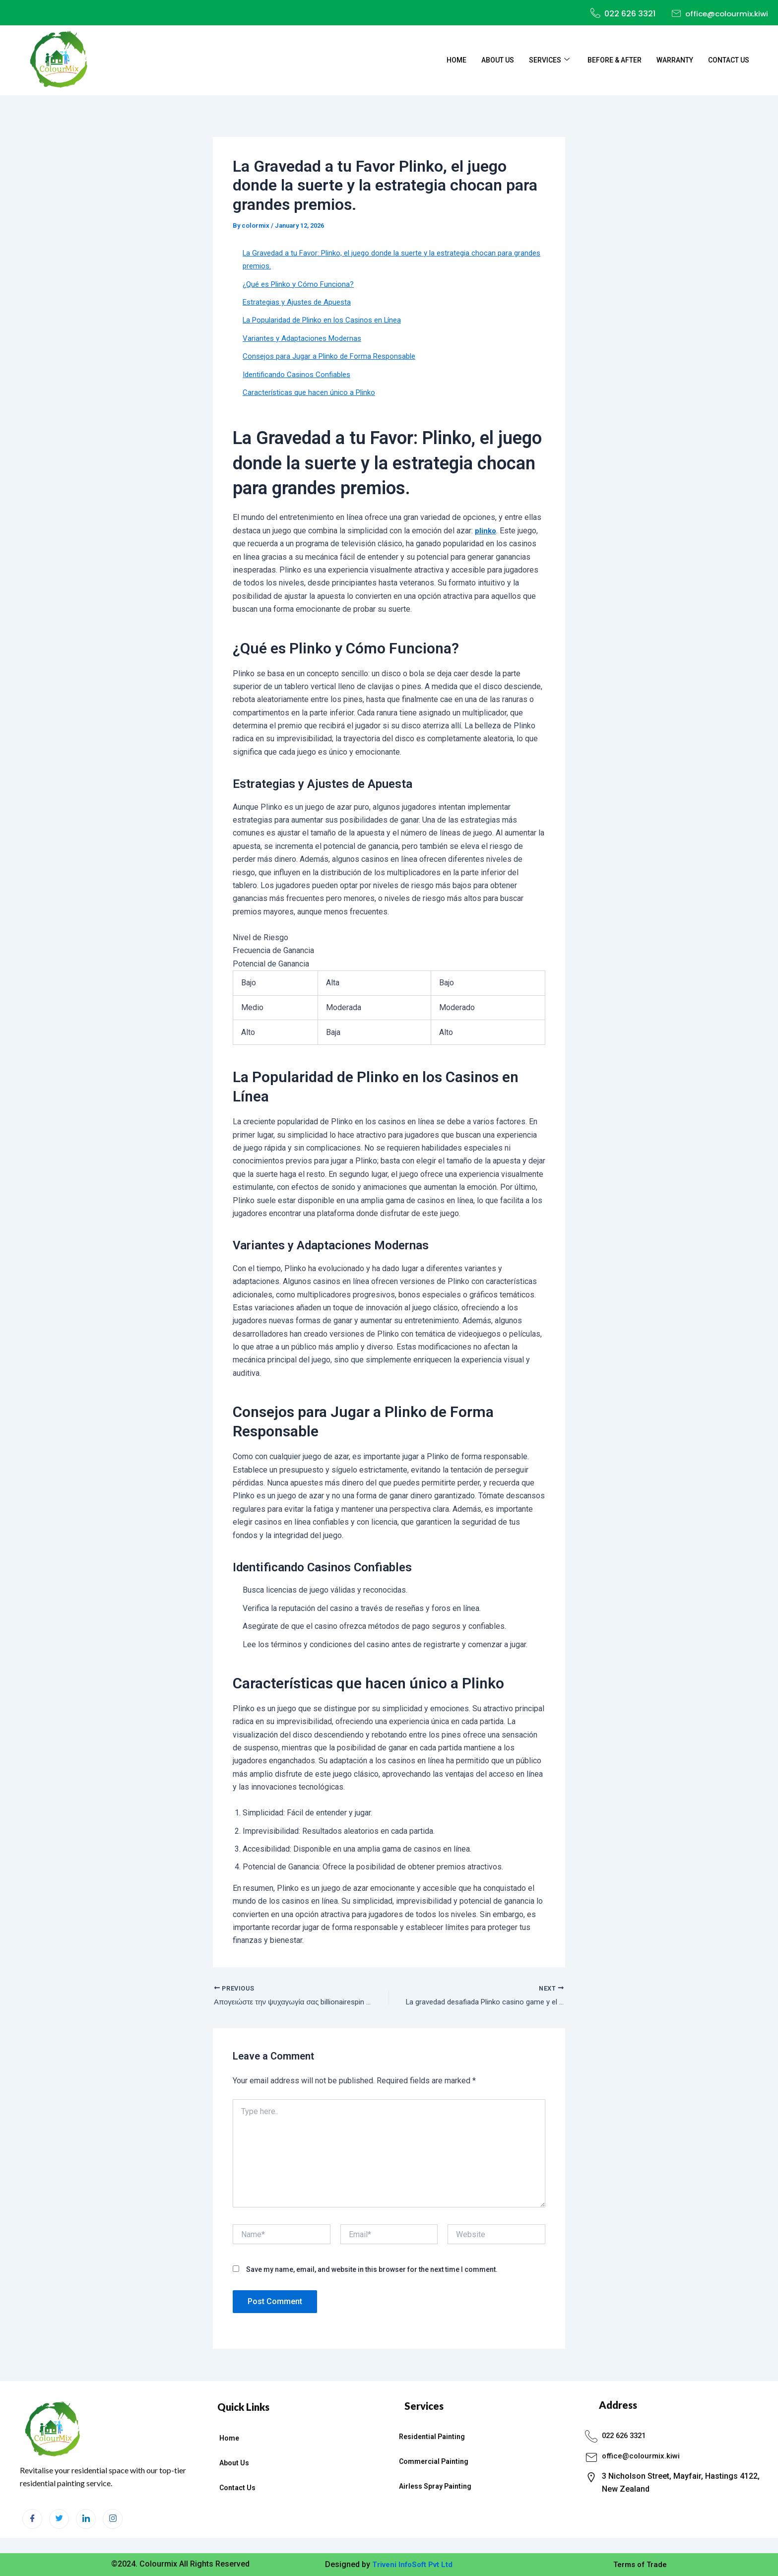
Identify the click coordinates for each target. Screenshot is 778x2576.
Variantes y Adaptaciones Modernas (305, 338)
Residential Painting (432, 2437)
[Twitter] (59, 2519)
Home (456, 60)
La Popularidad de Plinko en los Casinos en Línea (328, 319)
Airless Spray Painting (435, 2487)
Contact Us (728, 60)
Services (549, 60)
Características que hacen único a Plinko (312, 392)
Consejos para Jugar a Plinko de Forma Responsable (334, 356)
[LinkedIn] (86, 2519)
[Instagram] (113, 2519)
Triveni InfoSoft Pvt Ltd (412, 2564)
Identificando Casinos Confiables (300, 374)
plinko (486, 530)
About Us (497, 60)
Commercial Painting (433, 2462)
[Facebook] (32, 2519)
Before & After (614, 60)
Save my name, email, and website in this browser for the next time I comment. (372, 2271)
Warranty (674, 60)
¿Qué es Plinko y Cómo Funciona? (301, 284)
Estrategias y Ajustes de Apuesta (300, 302)
